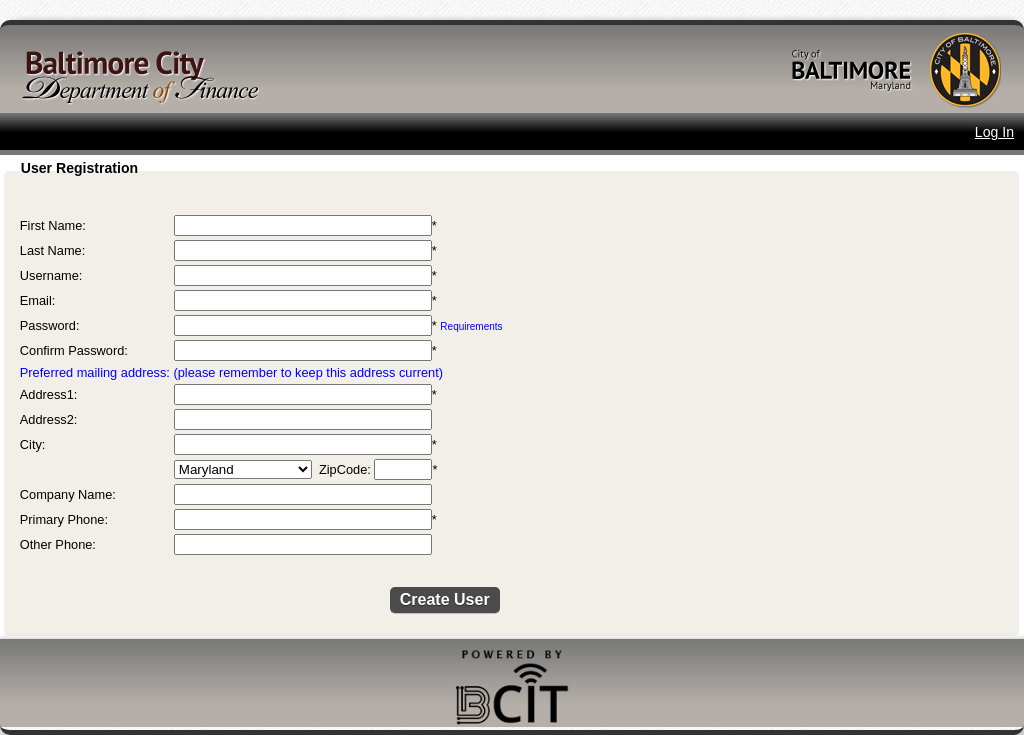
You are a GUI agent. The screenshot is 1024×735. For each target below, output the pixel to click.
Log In (994, 132)
